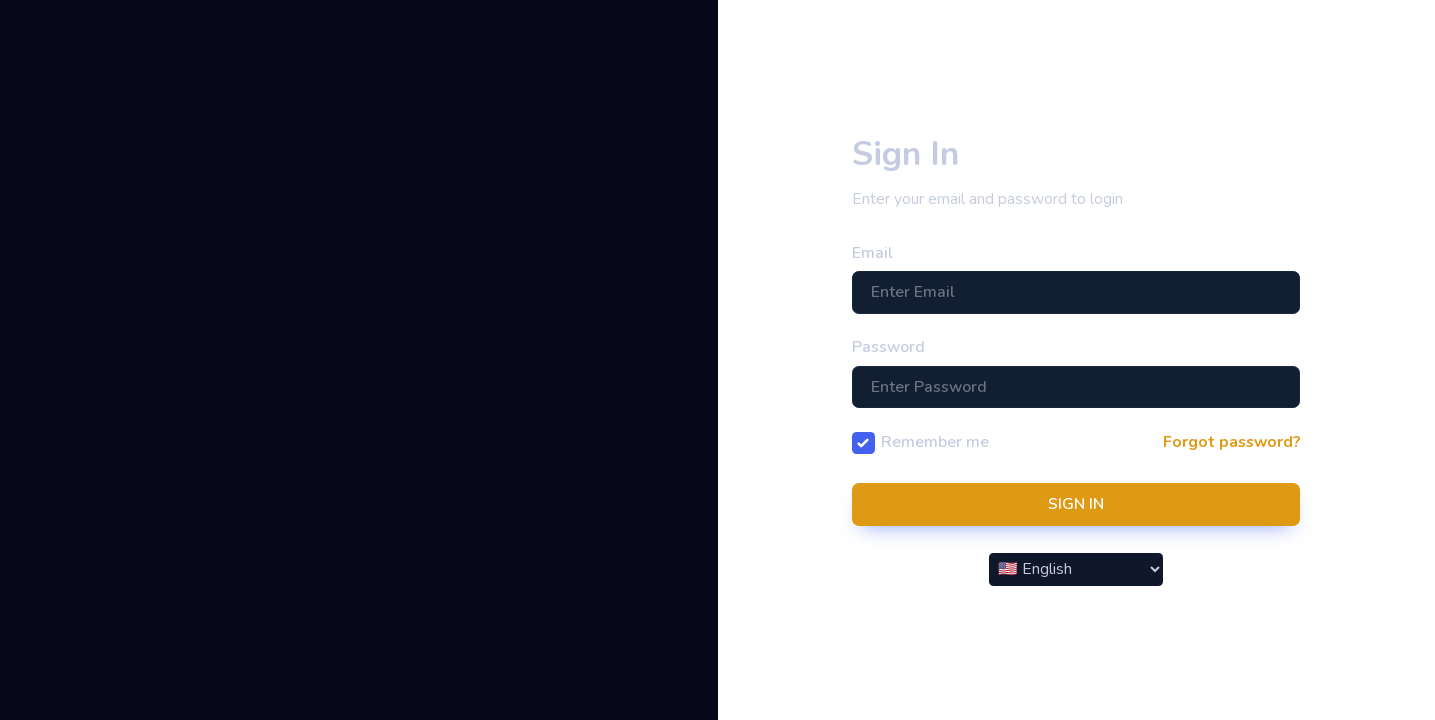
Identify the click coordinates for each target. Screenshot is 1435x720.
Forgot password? (1231, 442)
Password (888, 347)
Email (872, 253)
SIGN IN (1076, 504)
